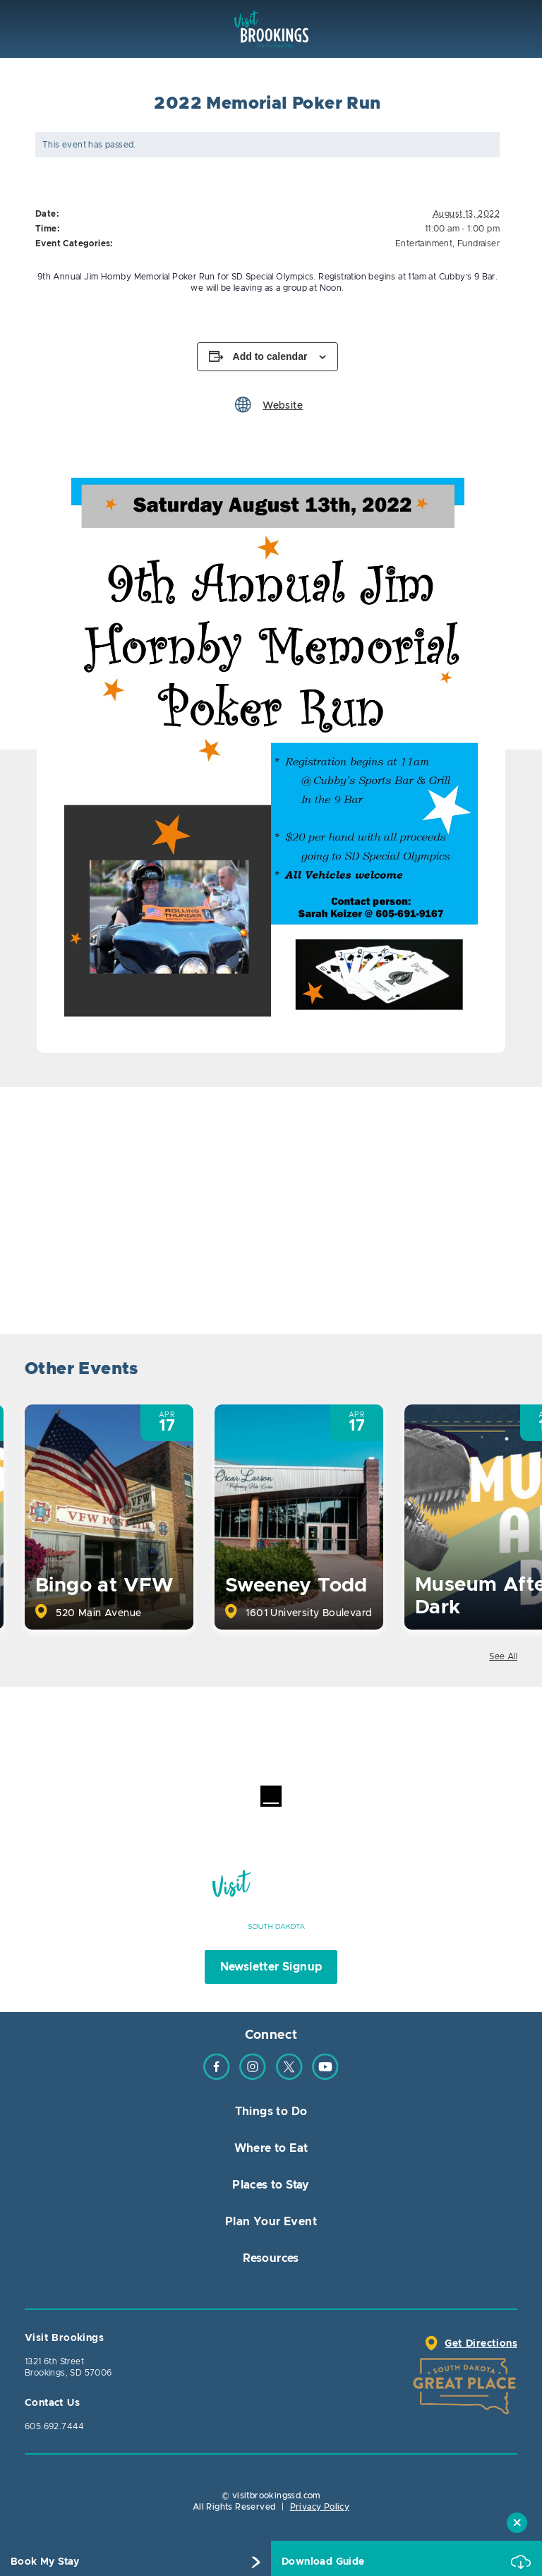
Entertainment (423, 243)
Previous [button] (466, 1371)
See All (503, 1656)
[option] (271, 750)
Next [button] (505, 1371)
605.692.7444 (55, 2426)
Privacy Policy (320, 2507)
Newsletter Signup (271, 1967)
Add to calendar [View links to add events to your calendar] (270, 356)
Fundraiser (478, 243)
